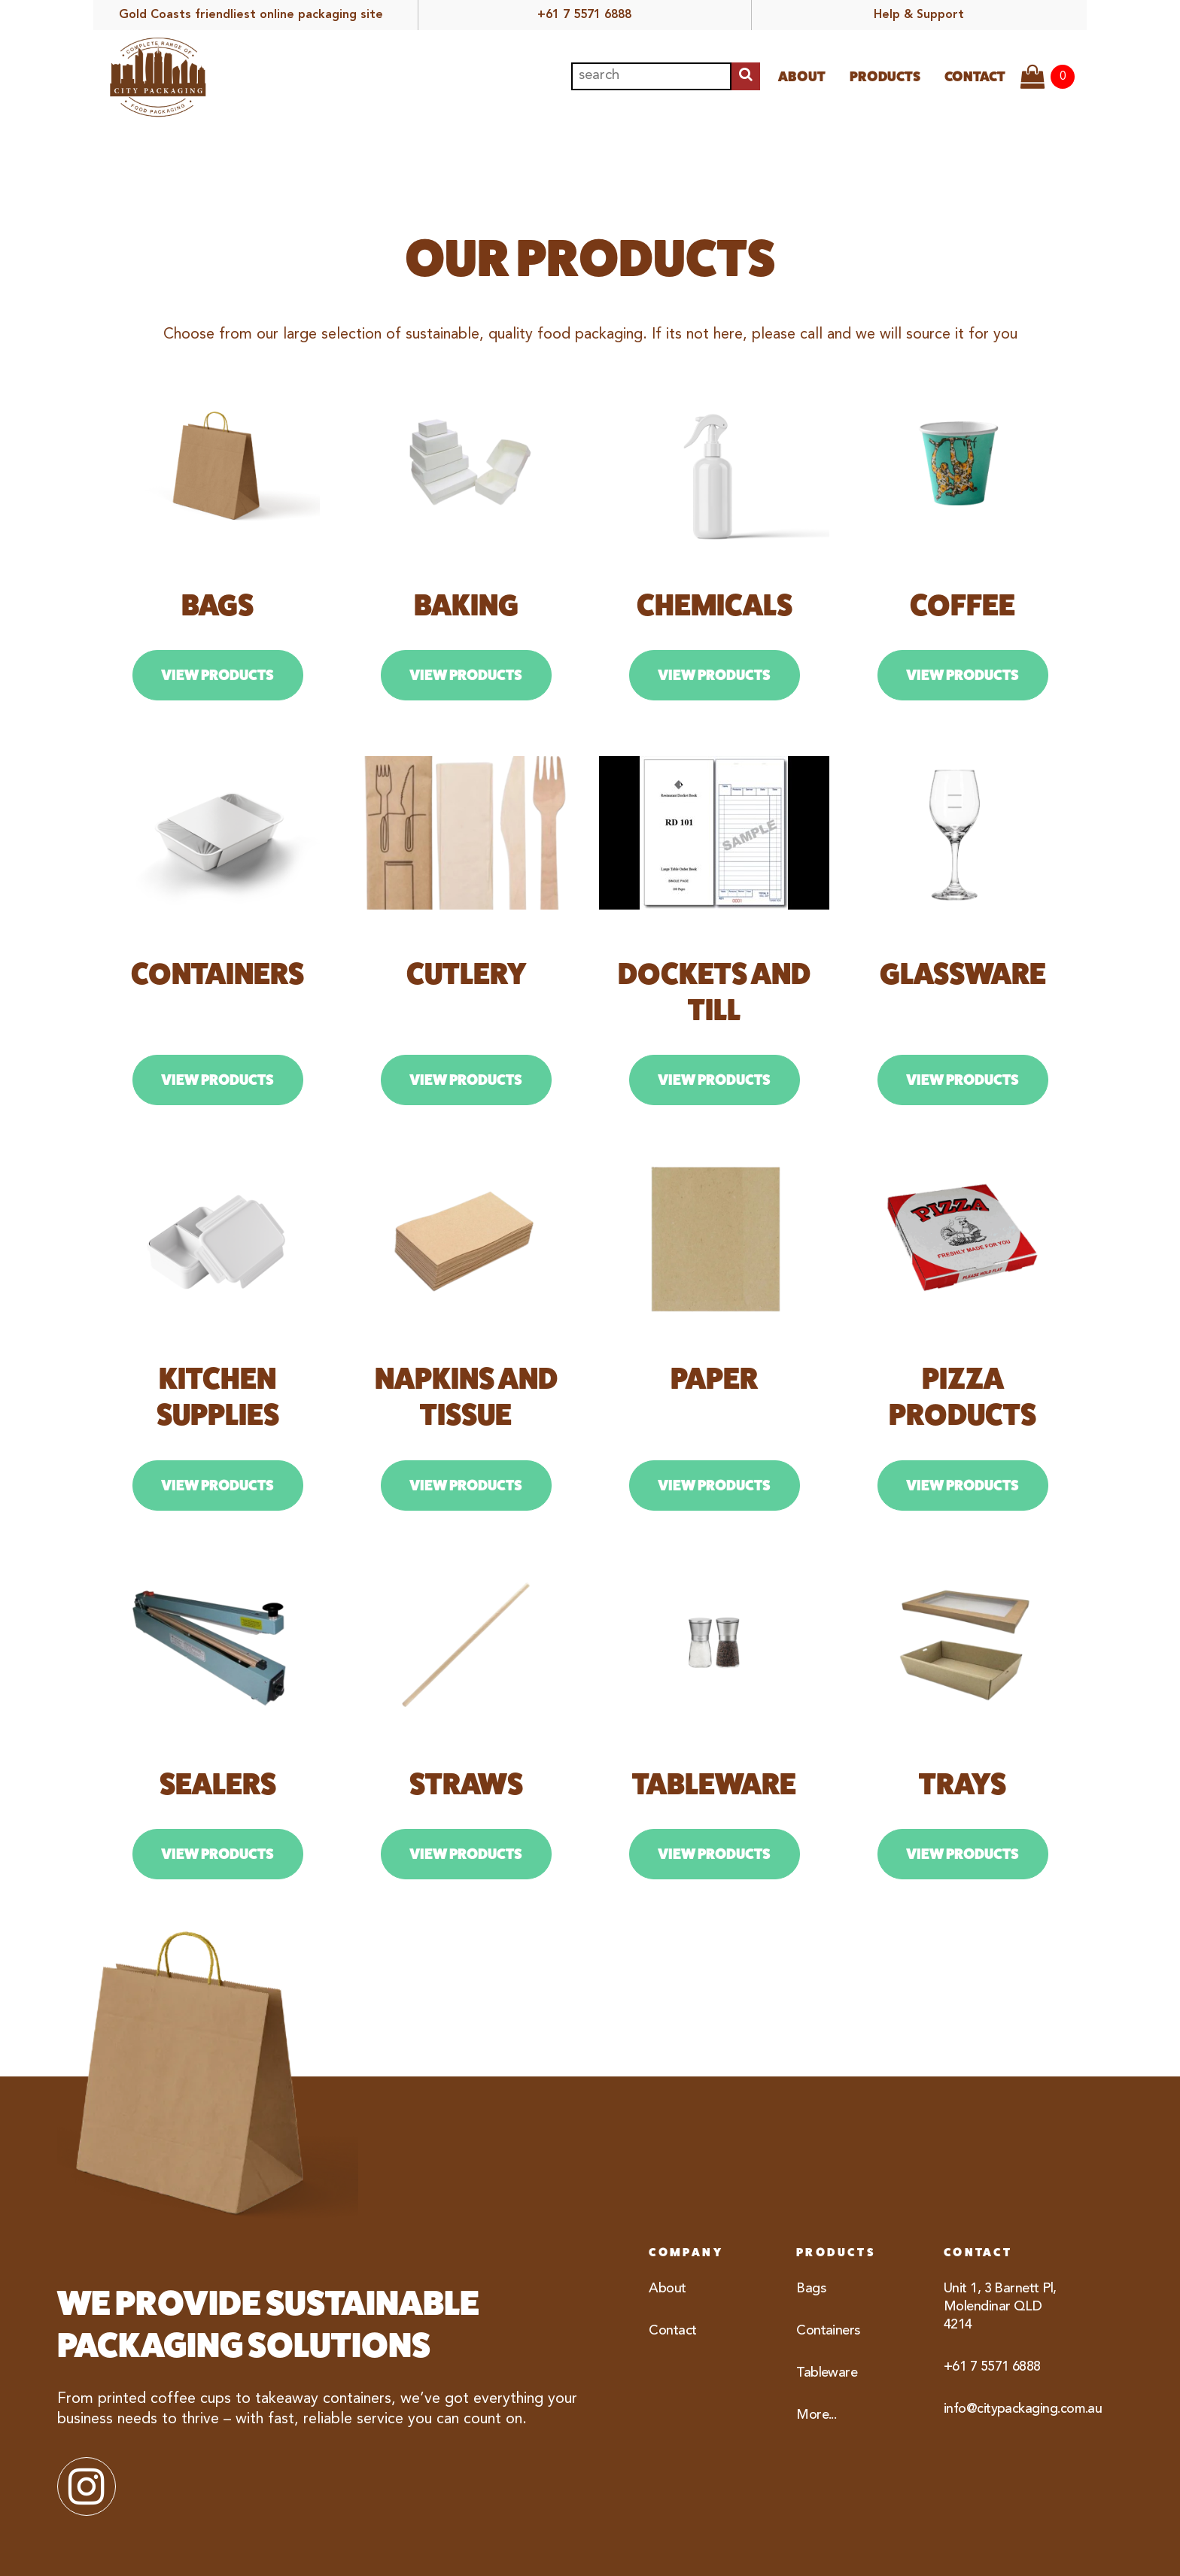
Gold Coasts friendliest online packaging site (251, 15)
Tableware (826, 2373)
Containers (828, 2331)
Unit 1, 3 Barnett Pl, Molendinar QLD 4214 (1000, 2306)
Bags (811, 2288)
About (802, 76)
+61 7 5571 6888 (584, 15)
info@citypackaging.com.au (1008, 2409)
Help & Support (919, 15)
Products (885, 76)
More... (816, 2415)
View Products (217, 675)
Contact (974, 76)
